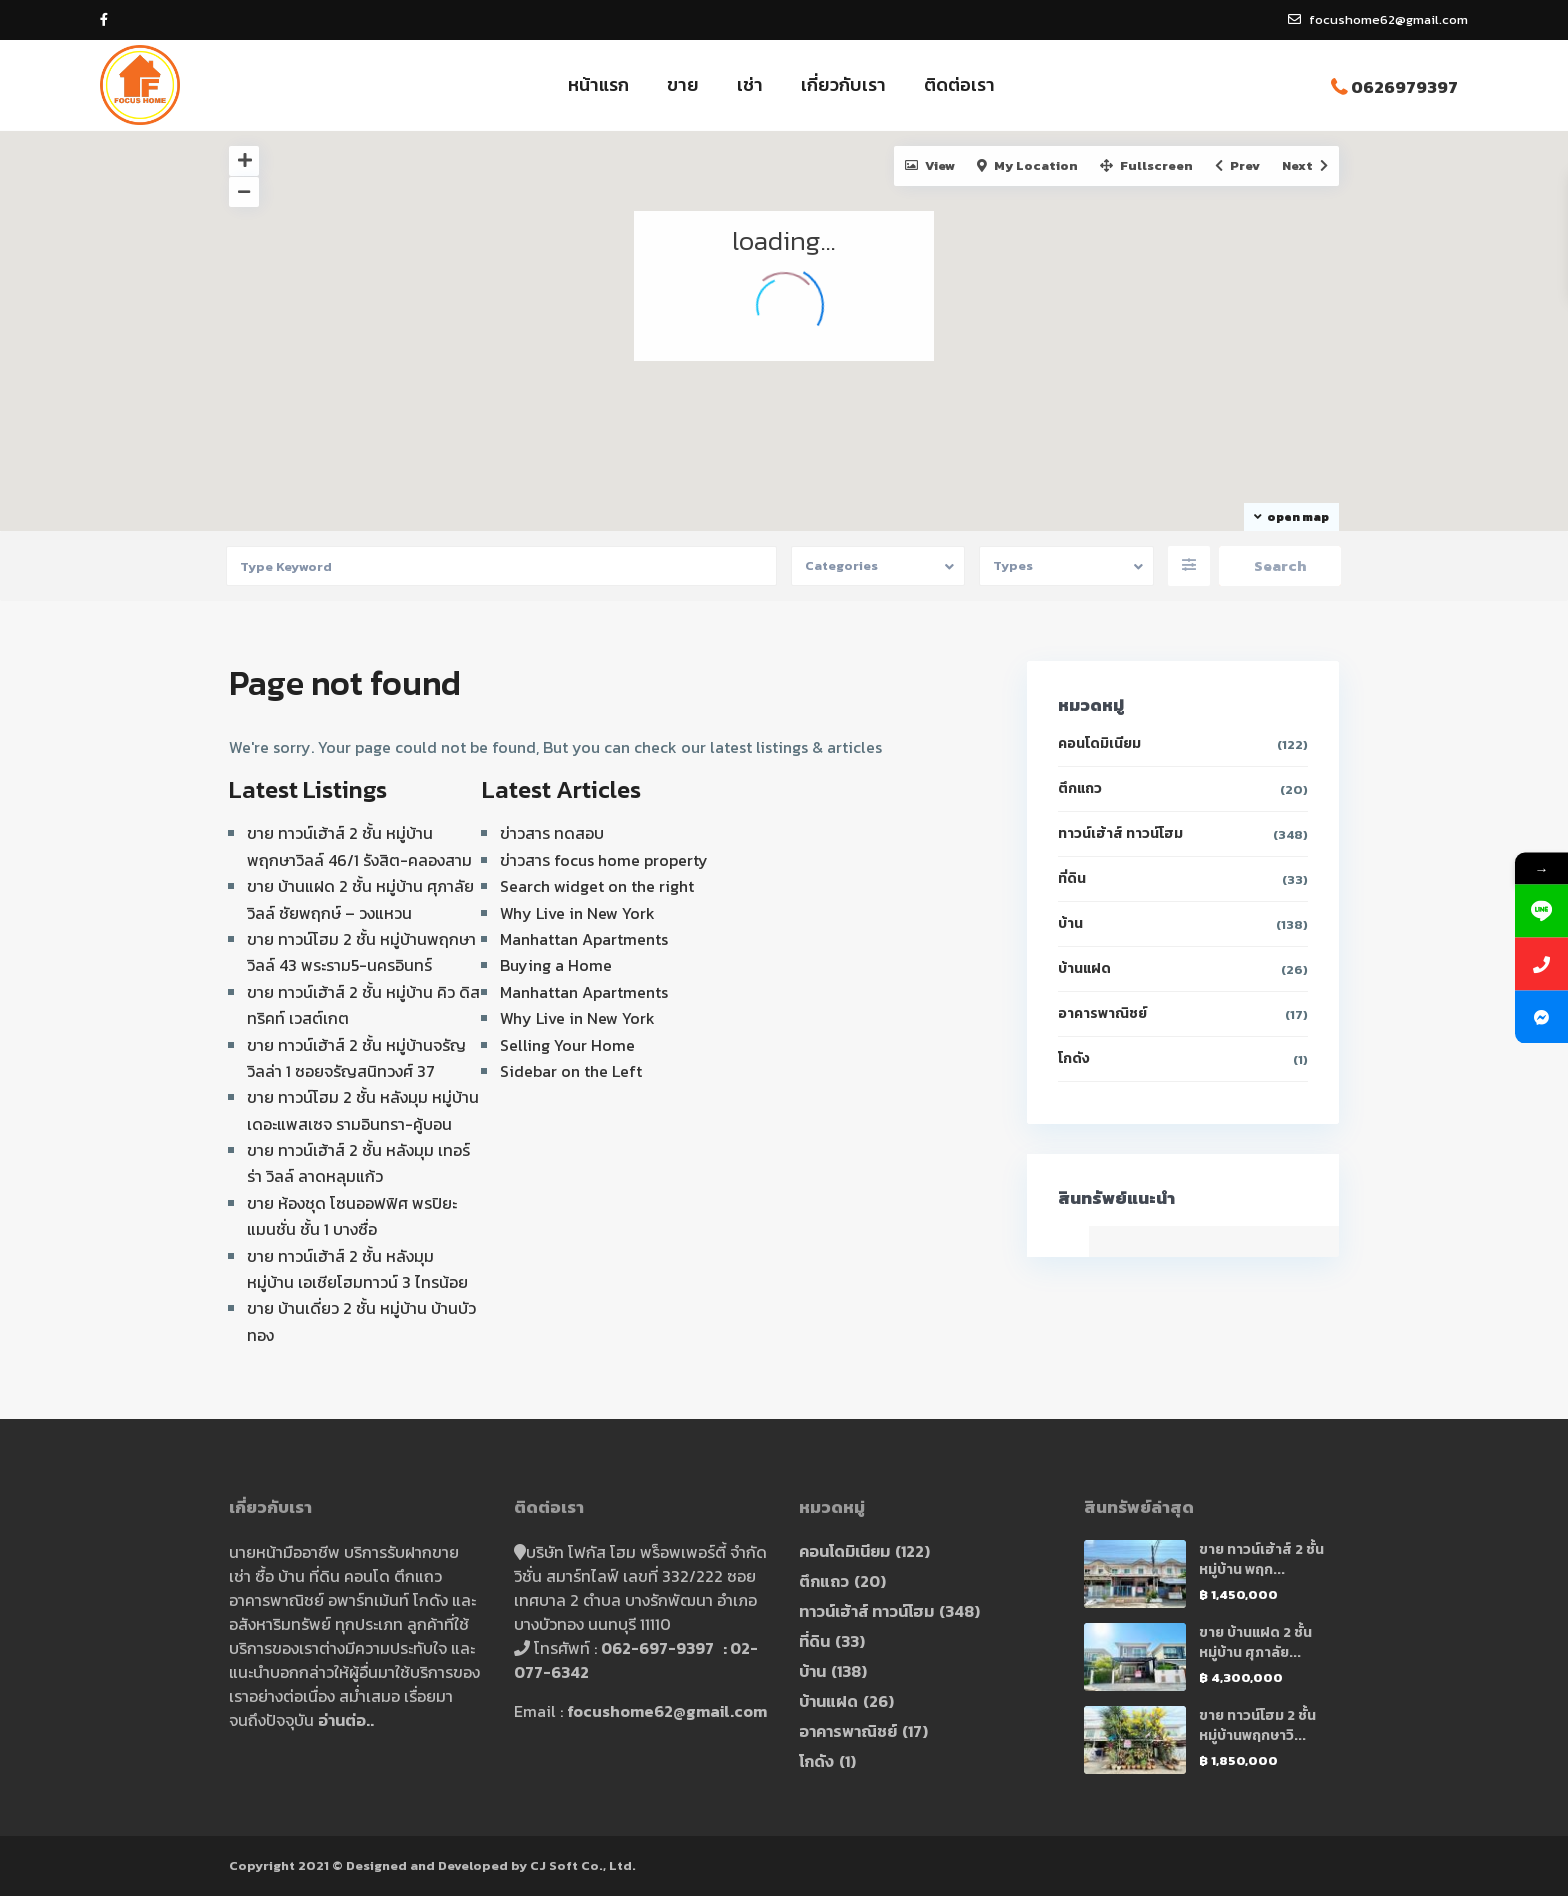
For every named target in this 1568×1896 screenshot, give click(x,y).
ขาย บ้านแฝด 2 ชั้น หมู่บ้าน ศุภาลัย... (1255, 1642)
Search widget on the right (597, 886)
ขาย (683, 84)
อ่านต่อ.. (346, 1720)
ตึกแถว (1080, 788)
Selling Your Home (567, 1045)
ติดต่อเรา (959, 84)
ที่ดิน (1072, 878)
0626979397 (1404, 87)
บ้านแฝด (1084, 968)
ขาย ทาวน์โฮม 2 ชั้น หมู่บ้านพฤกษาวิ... (1257, 1725)
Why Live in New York (577, 913)
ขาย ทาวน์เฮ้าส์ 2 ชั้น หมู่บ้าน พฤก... (1261, 1559)
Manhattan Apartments (584, 939)
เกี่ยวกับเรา (843, 84)
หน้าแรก (598, 84)
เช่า (750, 84)
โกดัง (1074, 1058)
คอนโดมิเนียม (1099, 743)
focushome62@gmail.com (667, 1711)
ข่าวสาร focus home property (604, 860)
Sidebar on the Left (571, 1071)
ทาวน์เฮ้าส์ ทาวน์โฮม (1120, 833)
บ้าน (1070, 923)
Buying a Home (556, 965)
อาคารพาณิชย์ (1102, 1013)
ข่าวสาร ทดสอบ (552, 833)
